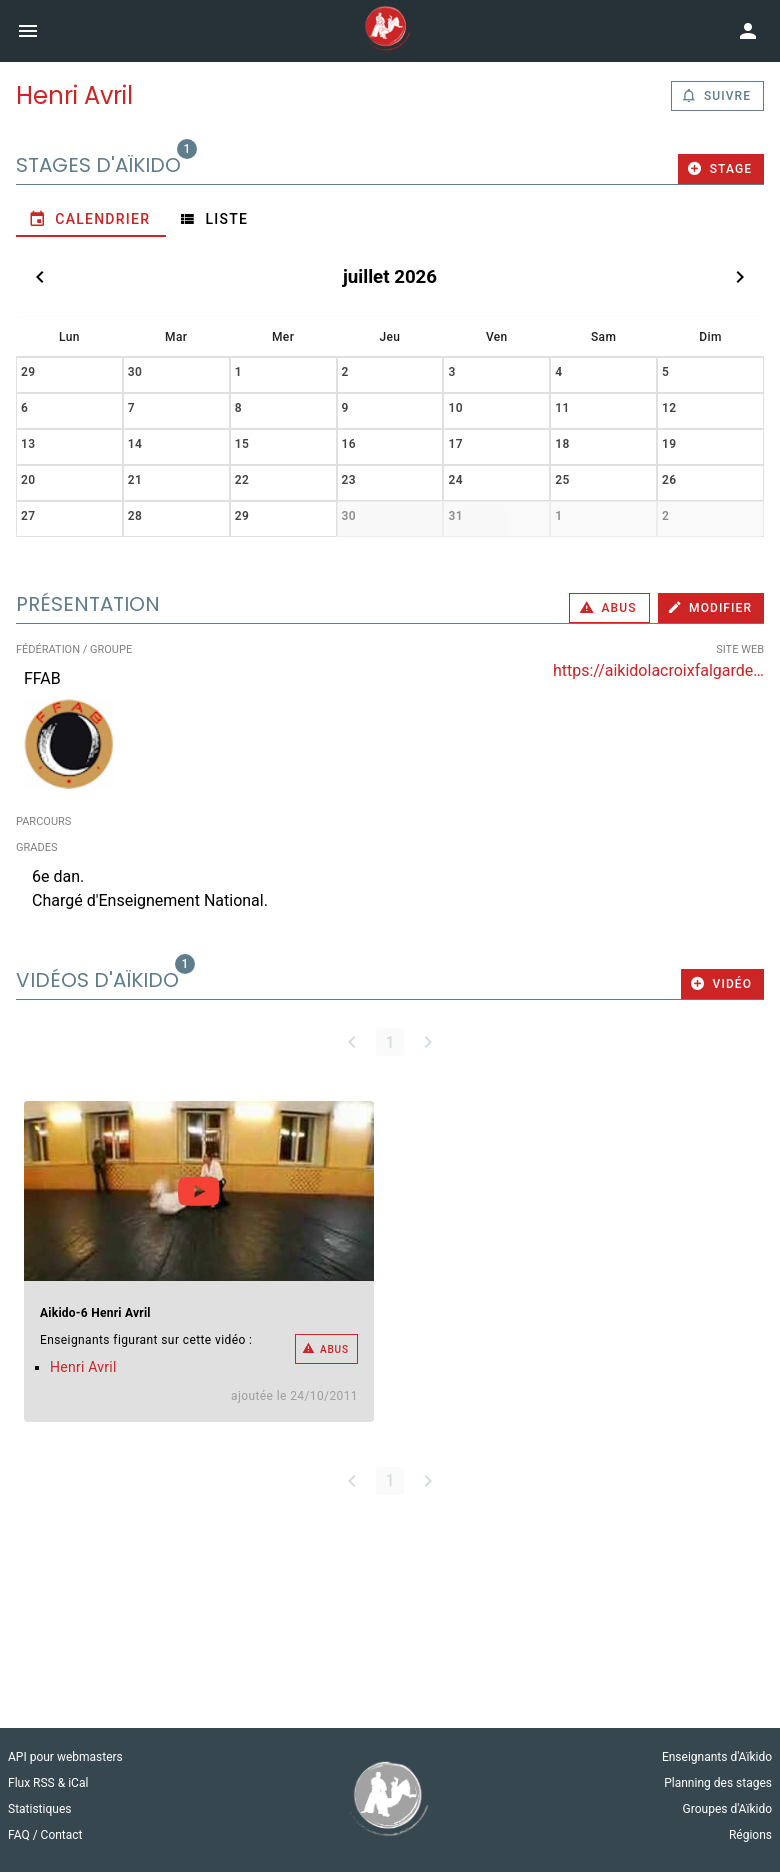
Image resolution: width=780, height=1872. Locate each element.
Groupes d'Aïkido (727, 1809)
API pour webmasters (65, 1757)
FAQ (20, 1835)
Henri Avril (83, 1367)
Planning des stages (718, 1783)
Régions (750, 1835)
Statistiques (39, 1809)
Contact (62, 1835)
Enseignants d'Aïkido (717, 1757)
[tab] (91, 219)
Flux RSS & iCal (48, 1783)
